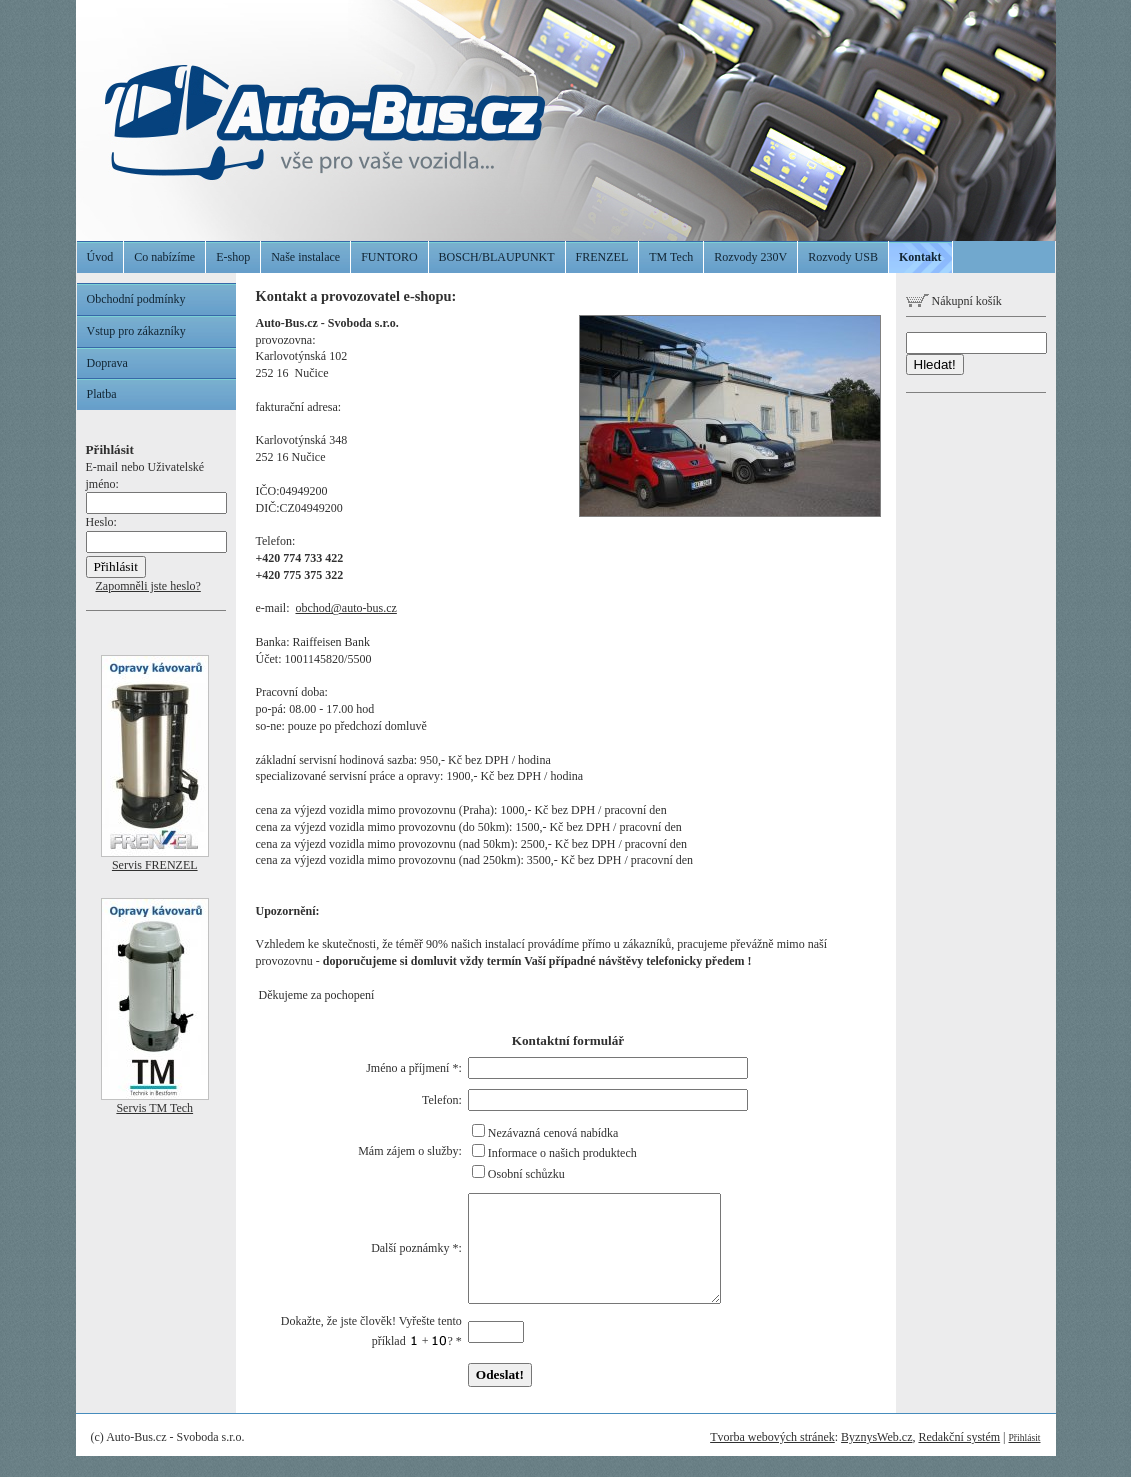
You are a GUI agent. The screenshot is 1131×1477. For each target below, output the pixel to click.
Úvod (100, 257)
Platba (102, 394)
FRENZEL (602, 257)
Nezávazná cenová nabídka (553, 1133)
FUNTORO (389, 257)
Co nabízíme (164, 257)
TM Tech (671, 257)
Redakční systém (959, 1458)
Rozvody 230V (750, 257)
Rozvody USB (843, 257)
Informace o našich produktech (562, 1153)
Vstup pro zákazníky (136, 331)
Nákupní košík (954, 301)
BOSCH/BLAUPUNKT (497, 257)
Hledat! (935, 364)
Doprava (107, 363)
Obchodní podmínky (136, 299)
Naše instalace (305, 257)
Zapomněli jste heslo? (148, 586)
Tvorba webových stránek (772, 1458)
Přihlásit (1025, 1458)
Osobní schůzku (526, 1174)
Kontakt (920, 257)
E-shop (233, 257)
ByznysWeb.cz (876, 1458)
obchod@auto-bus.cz (345, 608)
